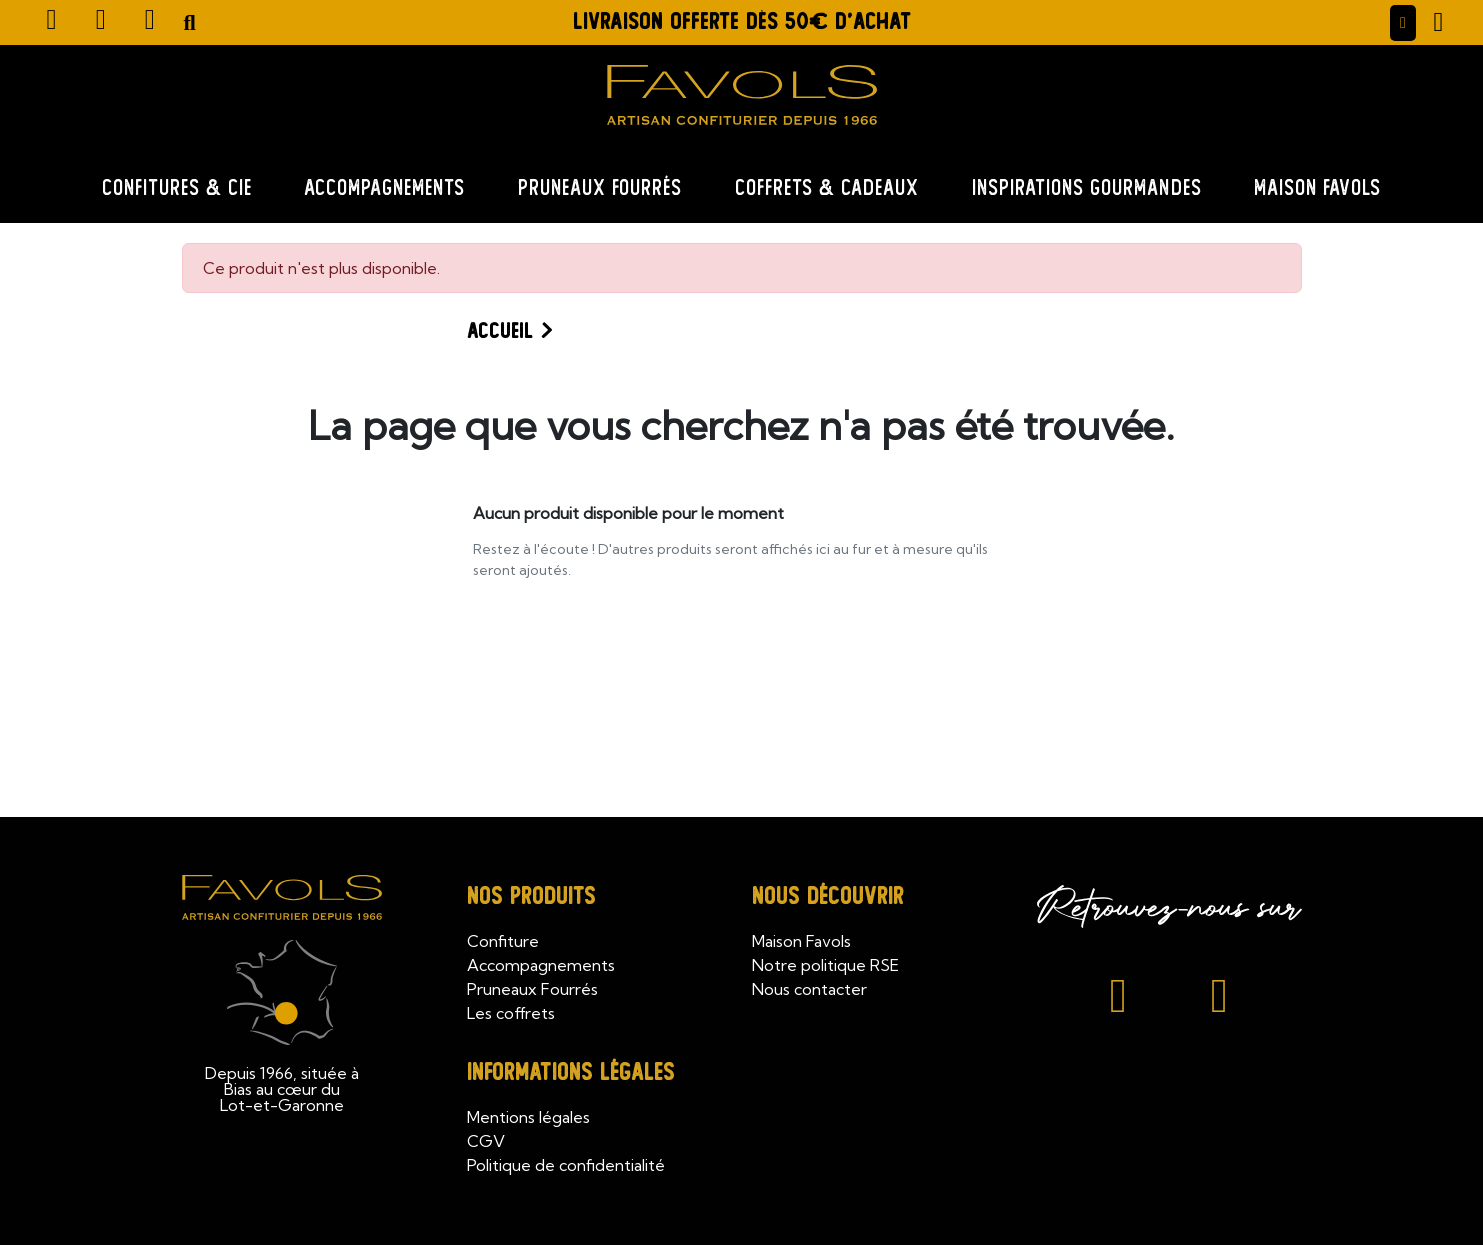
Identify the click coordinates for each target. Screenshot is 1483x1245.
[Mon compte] (1403, 23)
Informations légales (571, 1072)
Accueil (500, 331)
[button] (190, 23)
